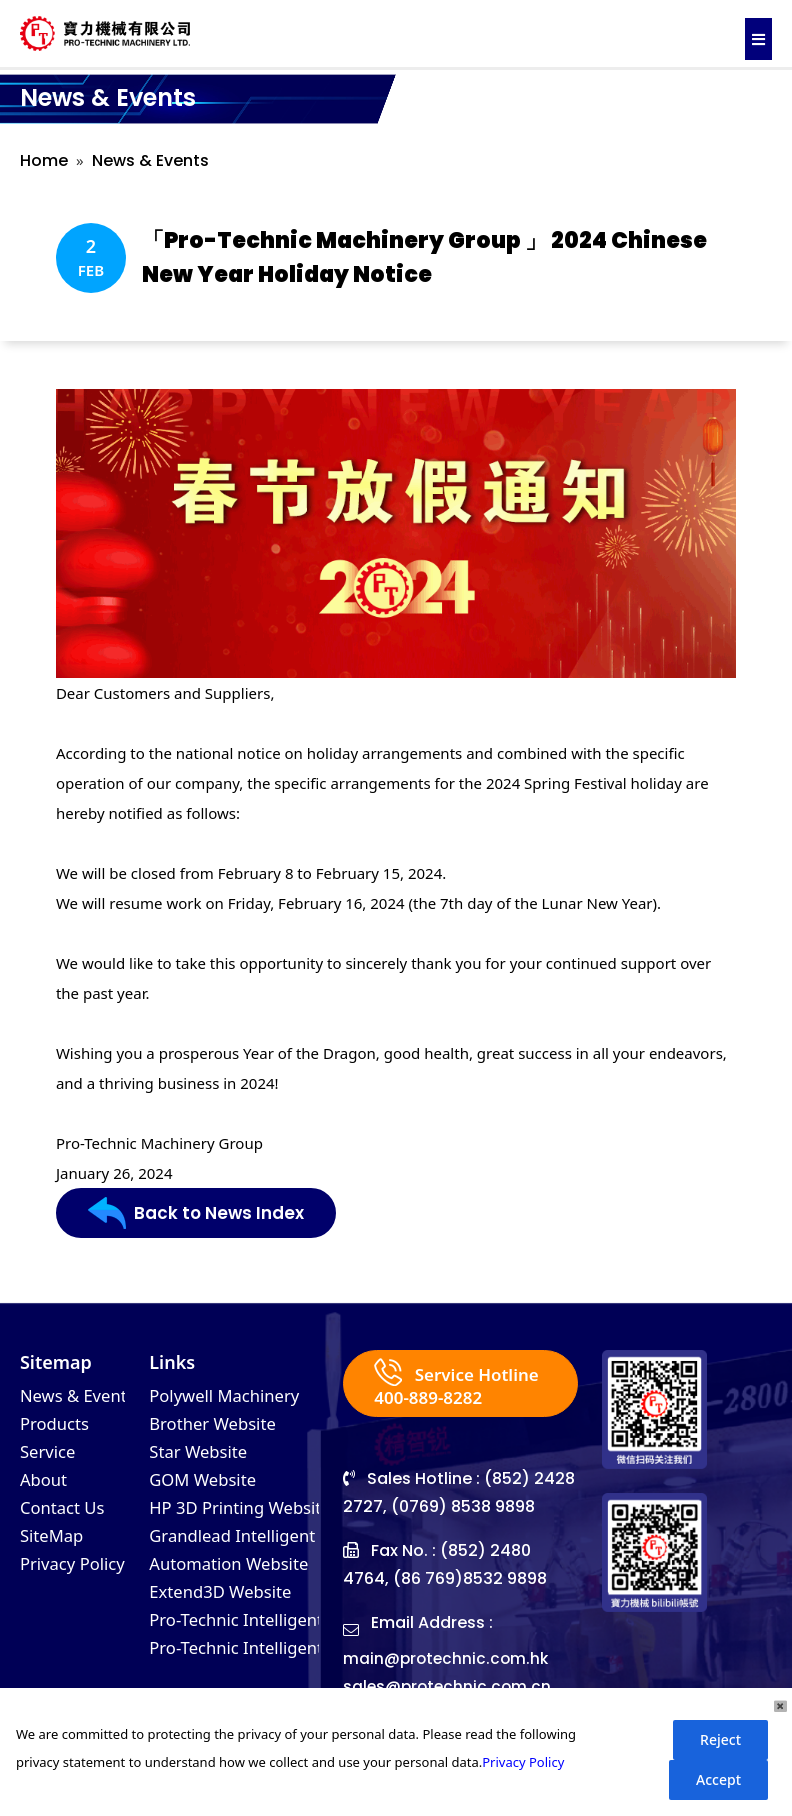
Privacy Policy (77, 1577)
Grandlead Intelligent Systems (276, 1547)
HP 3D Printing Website (247, 1517)
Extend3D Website (226, 1607)
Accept (718, 1779)
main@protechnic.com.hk (448, 1659)
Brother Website (217, 1427)
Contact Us (66, 1517)
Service (50, 1457)
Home (44, 160)
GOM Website (207, 1487)
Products (57, 1427)
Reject (720, 1739)
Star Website (202, 1457)
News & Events (150, 160)
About (45, 1487)
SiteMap (54, 1547)
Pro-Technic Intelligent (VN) (263, 1637)
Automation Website (235, 1577)
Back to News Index (199, 1213)
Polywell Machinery (230, 1397)
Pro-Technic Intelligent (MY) (264, 1667)
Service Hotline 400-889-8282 (460, 1384)
